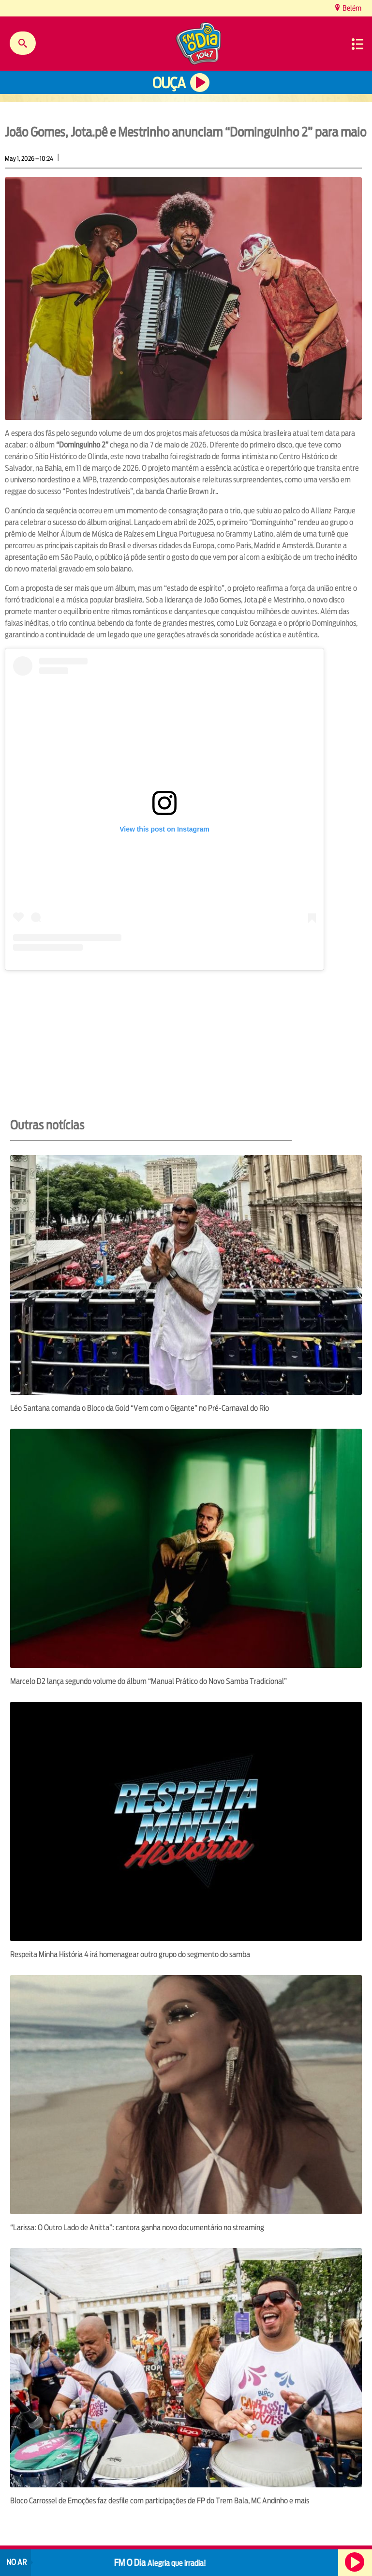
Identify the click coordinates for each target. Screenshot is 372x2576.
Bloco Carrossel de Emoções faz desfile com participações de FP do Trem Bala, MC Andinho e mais (159, 2500)
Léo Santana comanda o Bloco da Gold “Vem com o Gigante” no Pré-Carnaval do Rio (139, 1408)
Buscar (23, 43)
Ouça (168, 83)
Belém (351, 8)
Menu (357, 44)
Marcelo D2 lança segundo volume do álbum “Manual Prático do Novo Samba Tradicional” (148, 1681)
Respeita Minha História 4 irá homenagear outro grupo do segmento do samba (130, 1954)
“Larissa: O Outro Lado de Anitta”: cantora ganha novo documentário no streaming (137, 2227)
